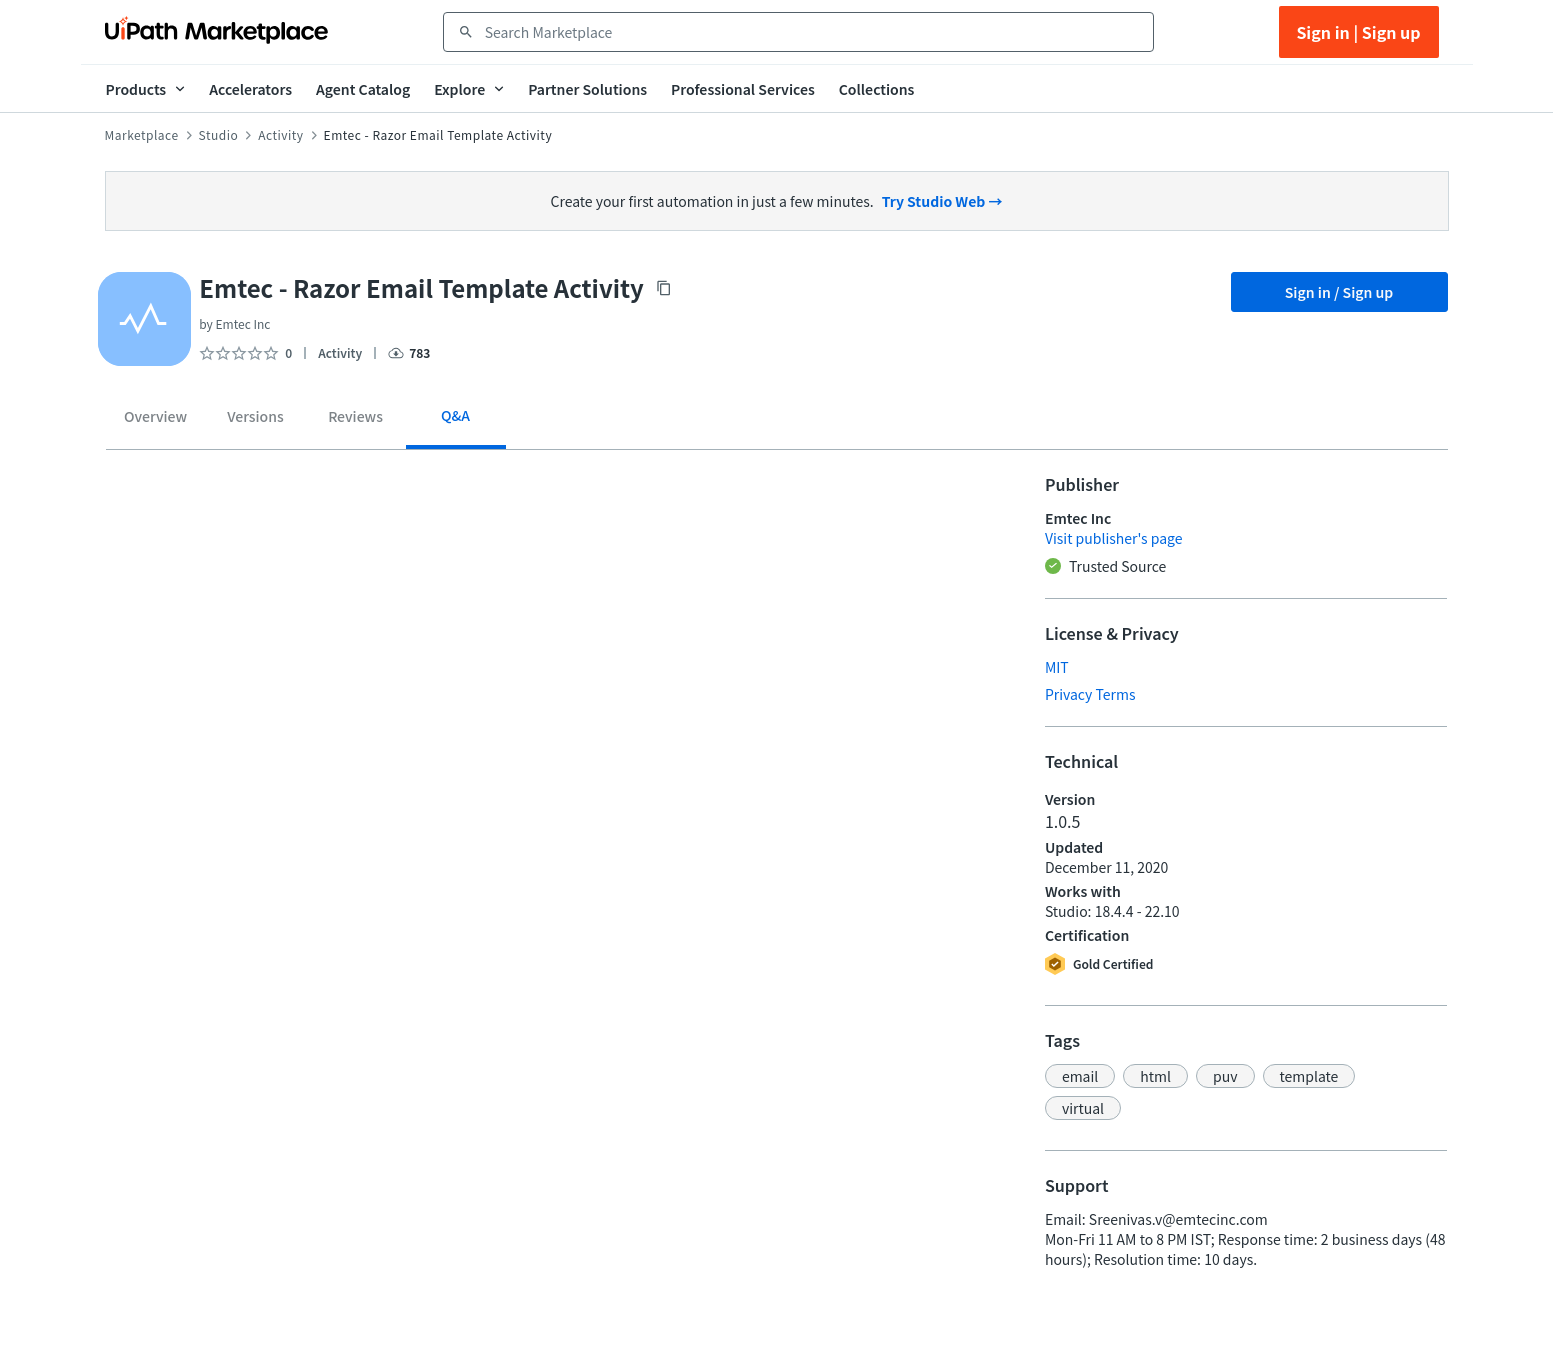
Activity (280, 135)
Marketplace (142, 135)
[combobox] (812, 32)
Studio (219, 135)
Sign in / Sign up (1339, 292)
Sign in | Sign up (1358, 32)
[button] (1080, 1076)
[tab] (156, 420)
